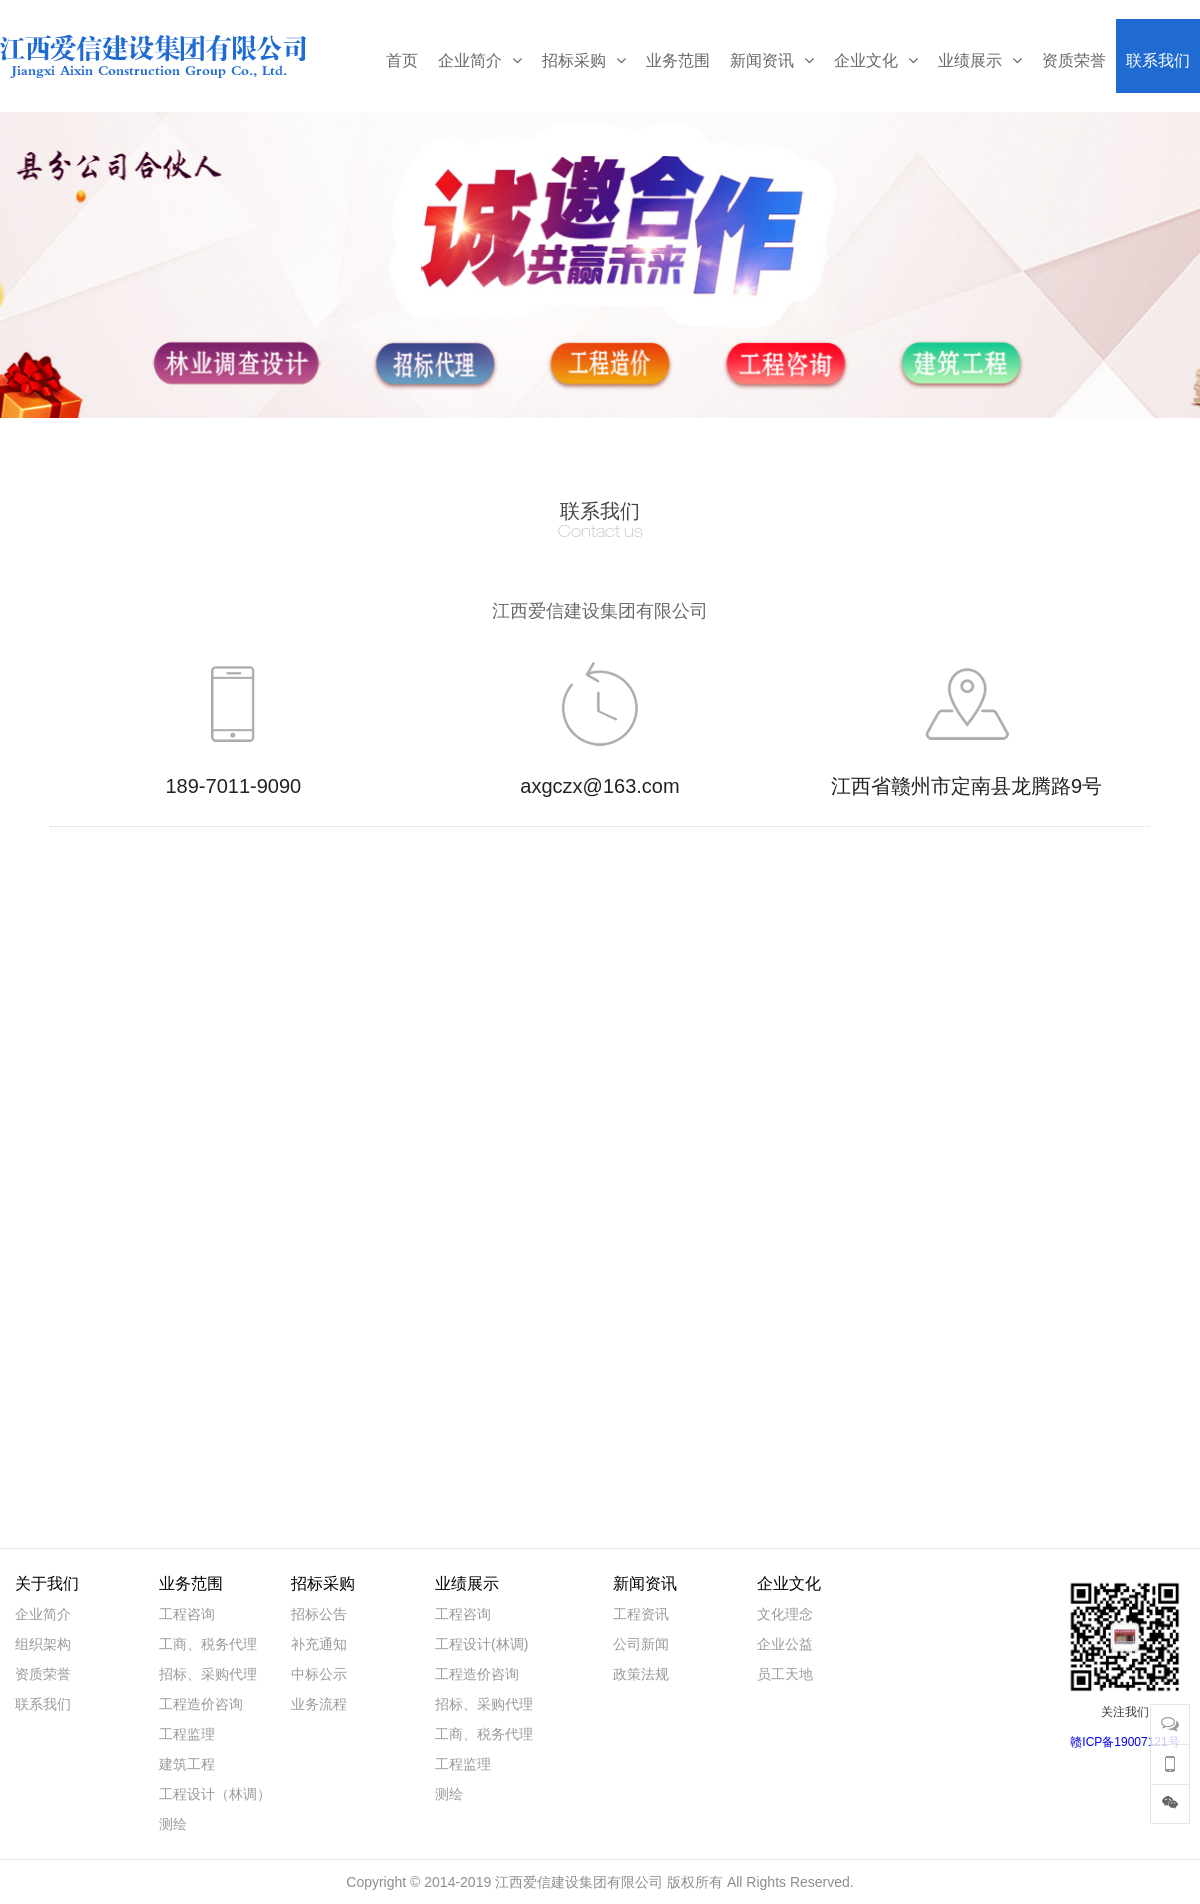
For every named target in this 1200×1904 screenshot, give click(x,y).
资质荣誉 (43, 1674)
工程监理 (187, 1734)
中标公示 (319, 1674)
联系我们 (43, 1704)
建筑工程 (187, 1764)
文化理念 (785, 1614)
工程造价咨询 (201, 1704)
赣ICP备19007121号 (1124, 1742)
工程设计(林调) (481, 1644)
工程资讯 (641, 1614)
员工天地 (785, 1674)
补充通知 (319, 1644)
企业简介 (43, 1614)
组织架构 (43, 1644)
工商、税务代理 (208, 1644)
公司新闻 (641, 1644)
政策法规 (641, 1674)
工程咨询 (187, 1614)
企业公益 (785, 1644)
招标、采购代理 (208, 1674)
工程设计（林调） (215, 1794)
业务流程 (319, 1704)
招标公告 (319, 1614)
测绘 (173, 1824)
